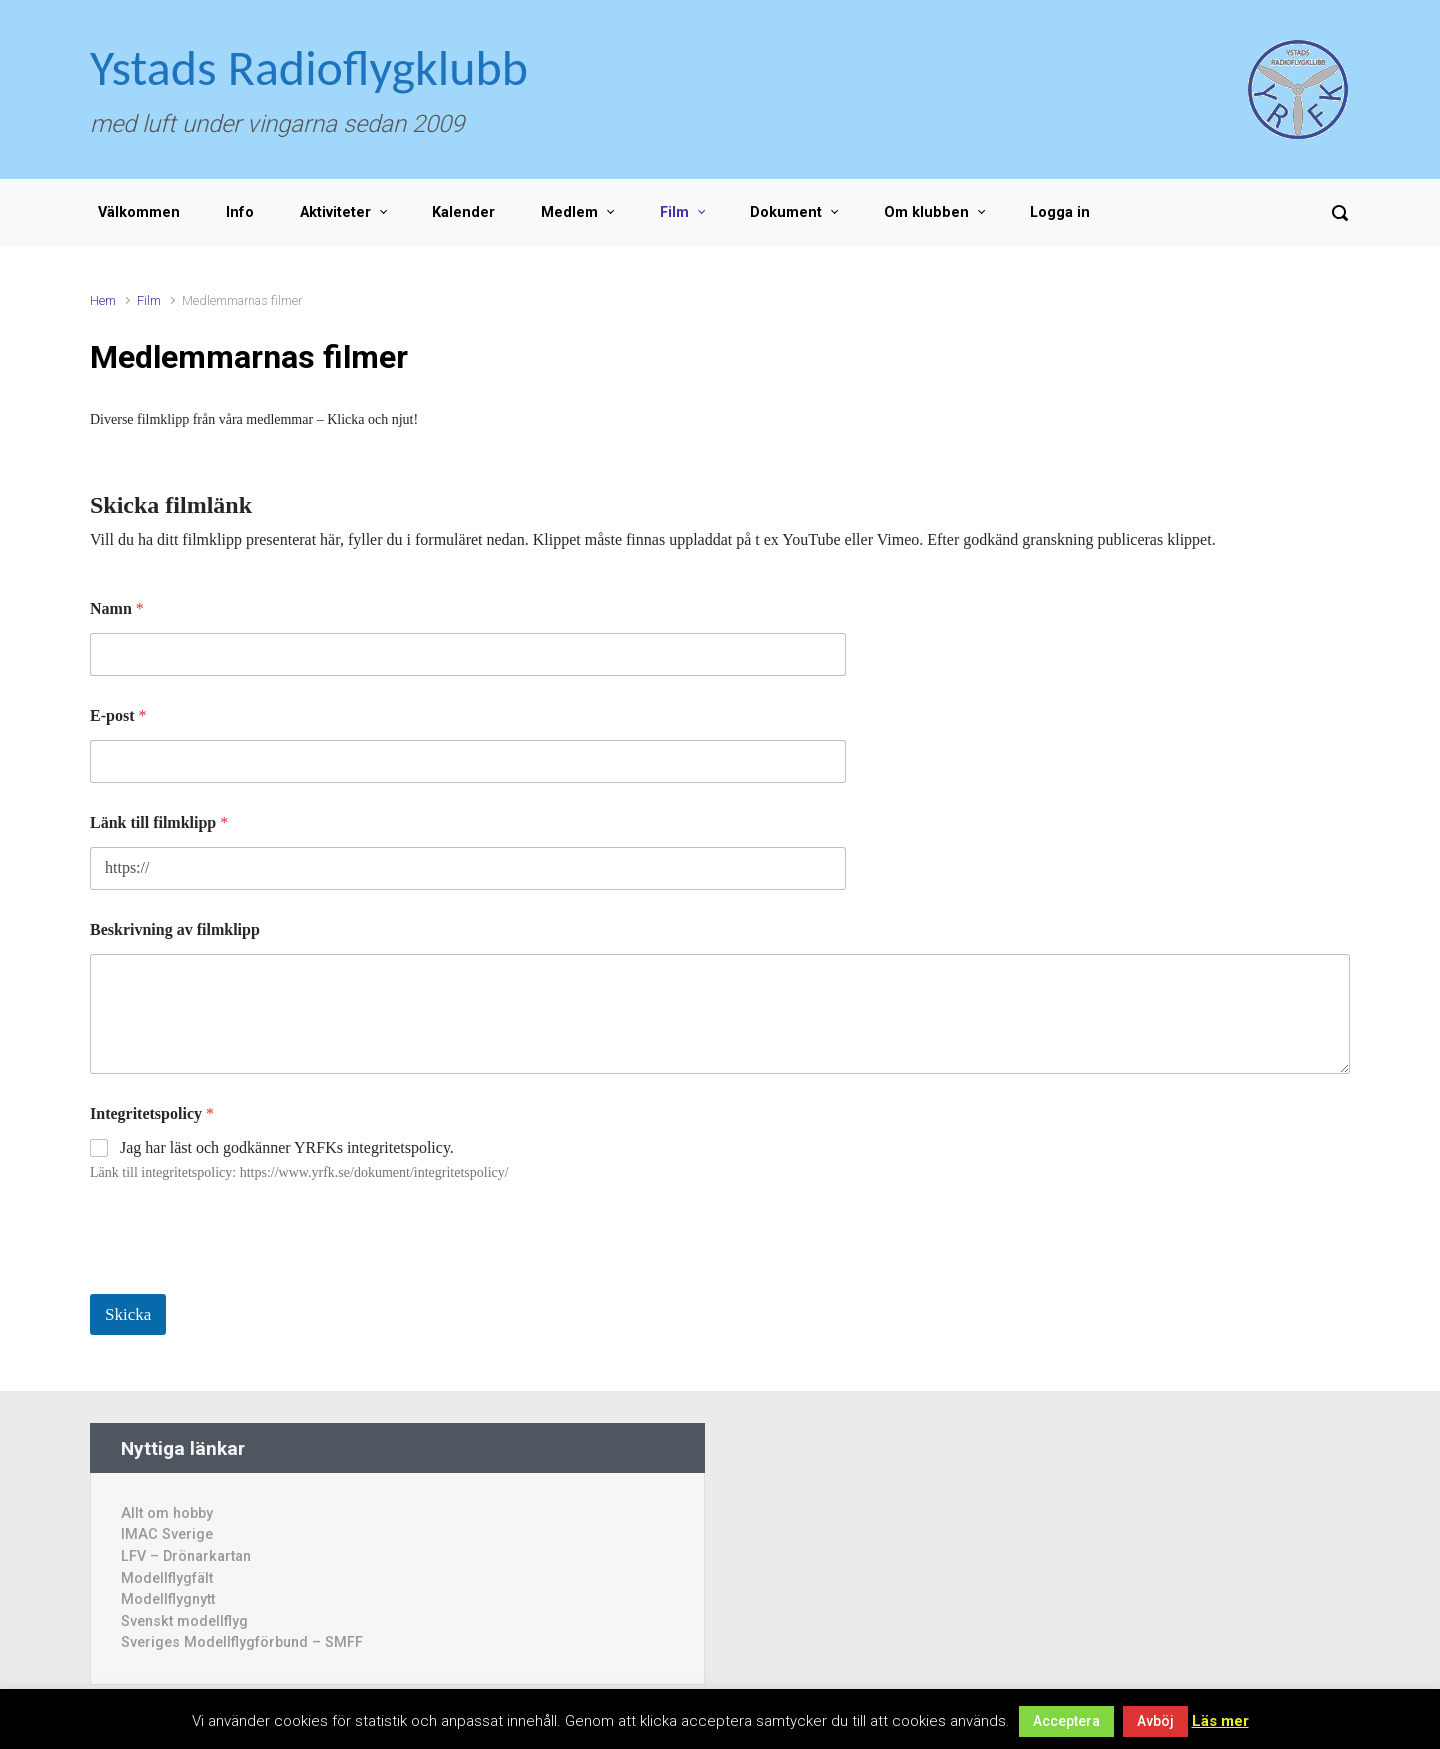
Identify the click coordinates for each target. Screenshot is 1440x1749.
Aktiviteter (335, 212)
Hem (103, 300)
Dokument (786, 212)
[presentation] (242, 1281)
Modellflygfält (167, 1578)
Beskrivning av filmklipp (175, 929)
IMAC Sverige (167, 1534)
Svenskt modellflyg (184, 1621)
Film (674, 212)
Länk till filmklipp (159, 822)
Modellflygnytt (168, 1599)
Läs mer (1220, 1721)
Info (240, 212)
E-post (118, 715)
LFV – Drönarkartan (186, 1556)
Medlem (569, 212)
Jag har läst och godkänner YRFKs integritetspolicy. (287, 1147)
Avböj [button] (1155, 1721)
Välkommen (139, 212)
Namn (117, 608)
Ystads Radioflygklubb (309, 67)
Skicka (128, 1314)
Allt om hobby (167, 1513)
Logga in (1060, 212)
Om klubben (926, 212)
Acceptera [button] (1066, 1721)
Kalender (463, 212)
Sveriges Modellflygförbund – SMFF (242, 1642)
